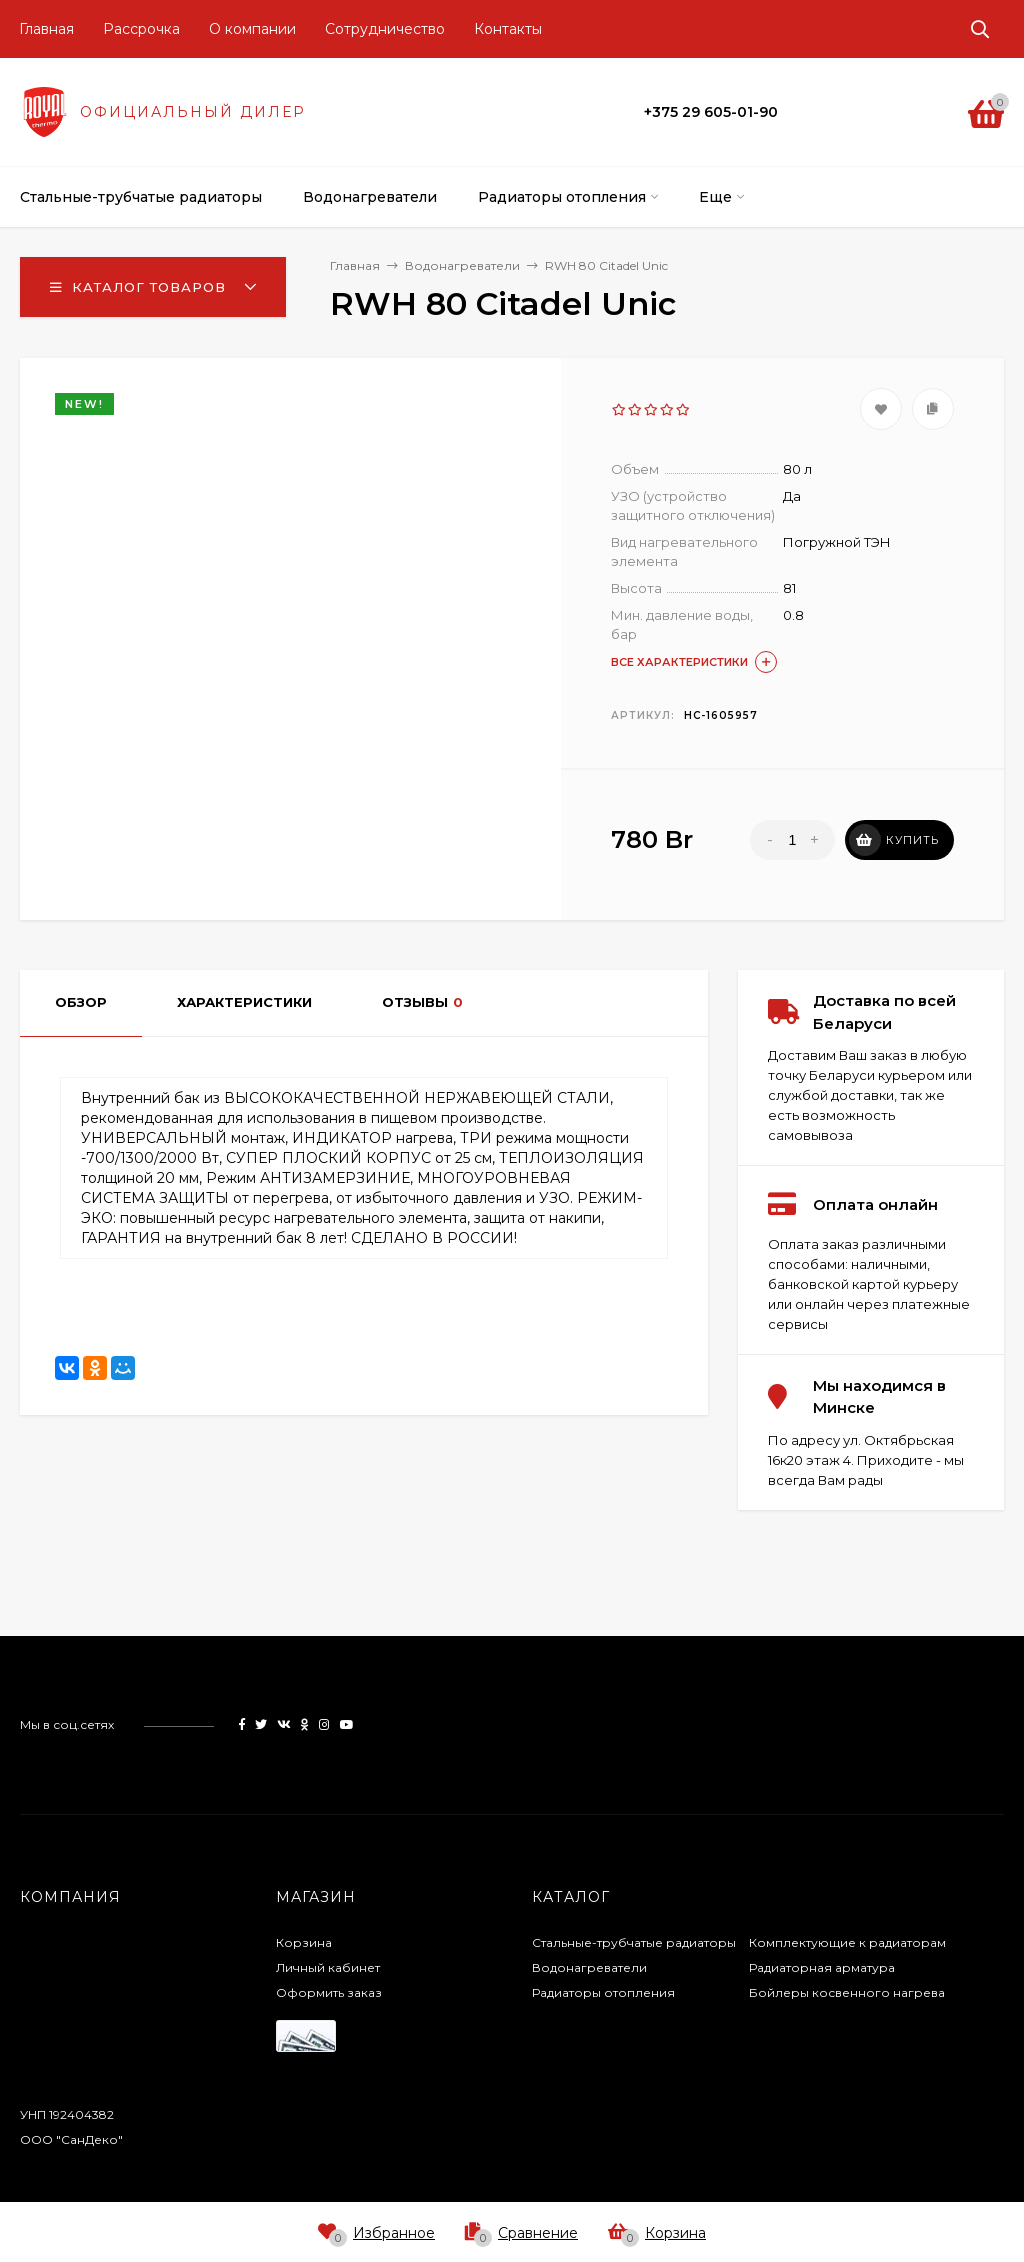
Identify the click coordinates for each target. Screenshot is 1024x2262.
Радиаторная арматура (822, 1967)
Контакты (508, 29)
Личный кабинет (328, 1967)
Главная (46, 29)
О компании (252, 29)
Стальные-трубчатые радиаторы (634, 1942)
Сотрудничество (385, 29)
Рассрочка (141, 29)
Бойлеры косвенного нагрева (847, 1992)
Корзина (304, 1942)
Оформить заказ (329, 1992)
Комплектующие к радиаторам (847, 1942)
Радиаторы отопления (603, 1992)
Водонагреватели (589, 1967)
